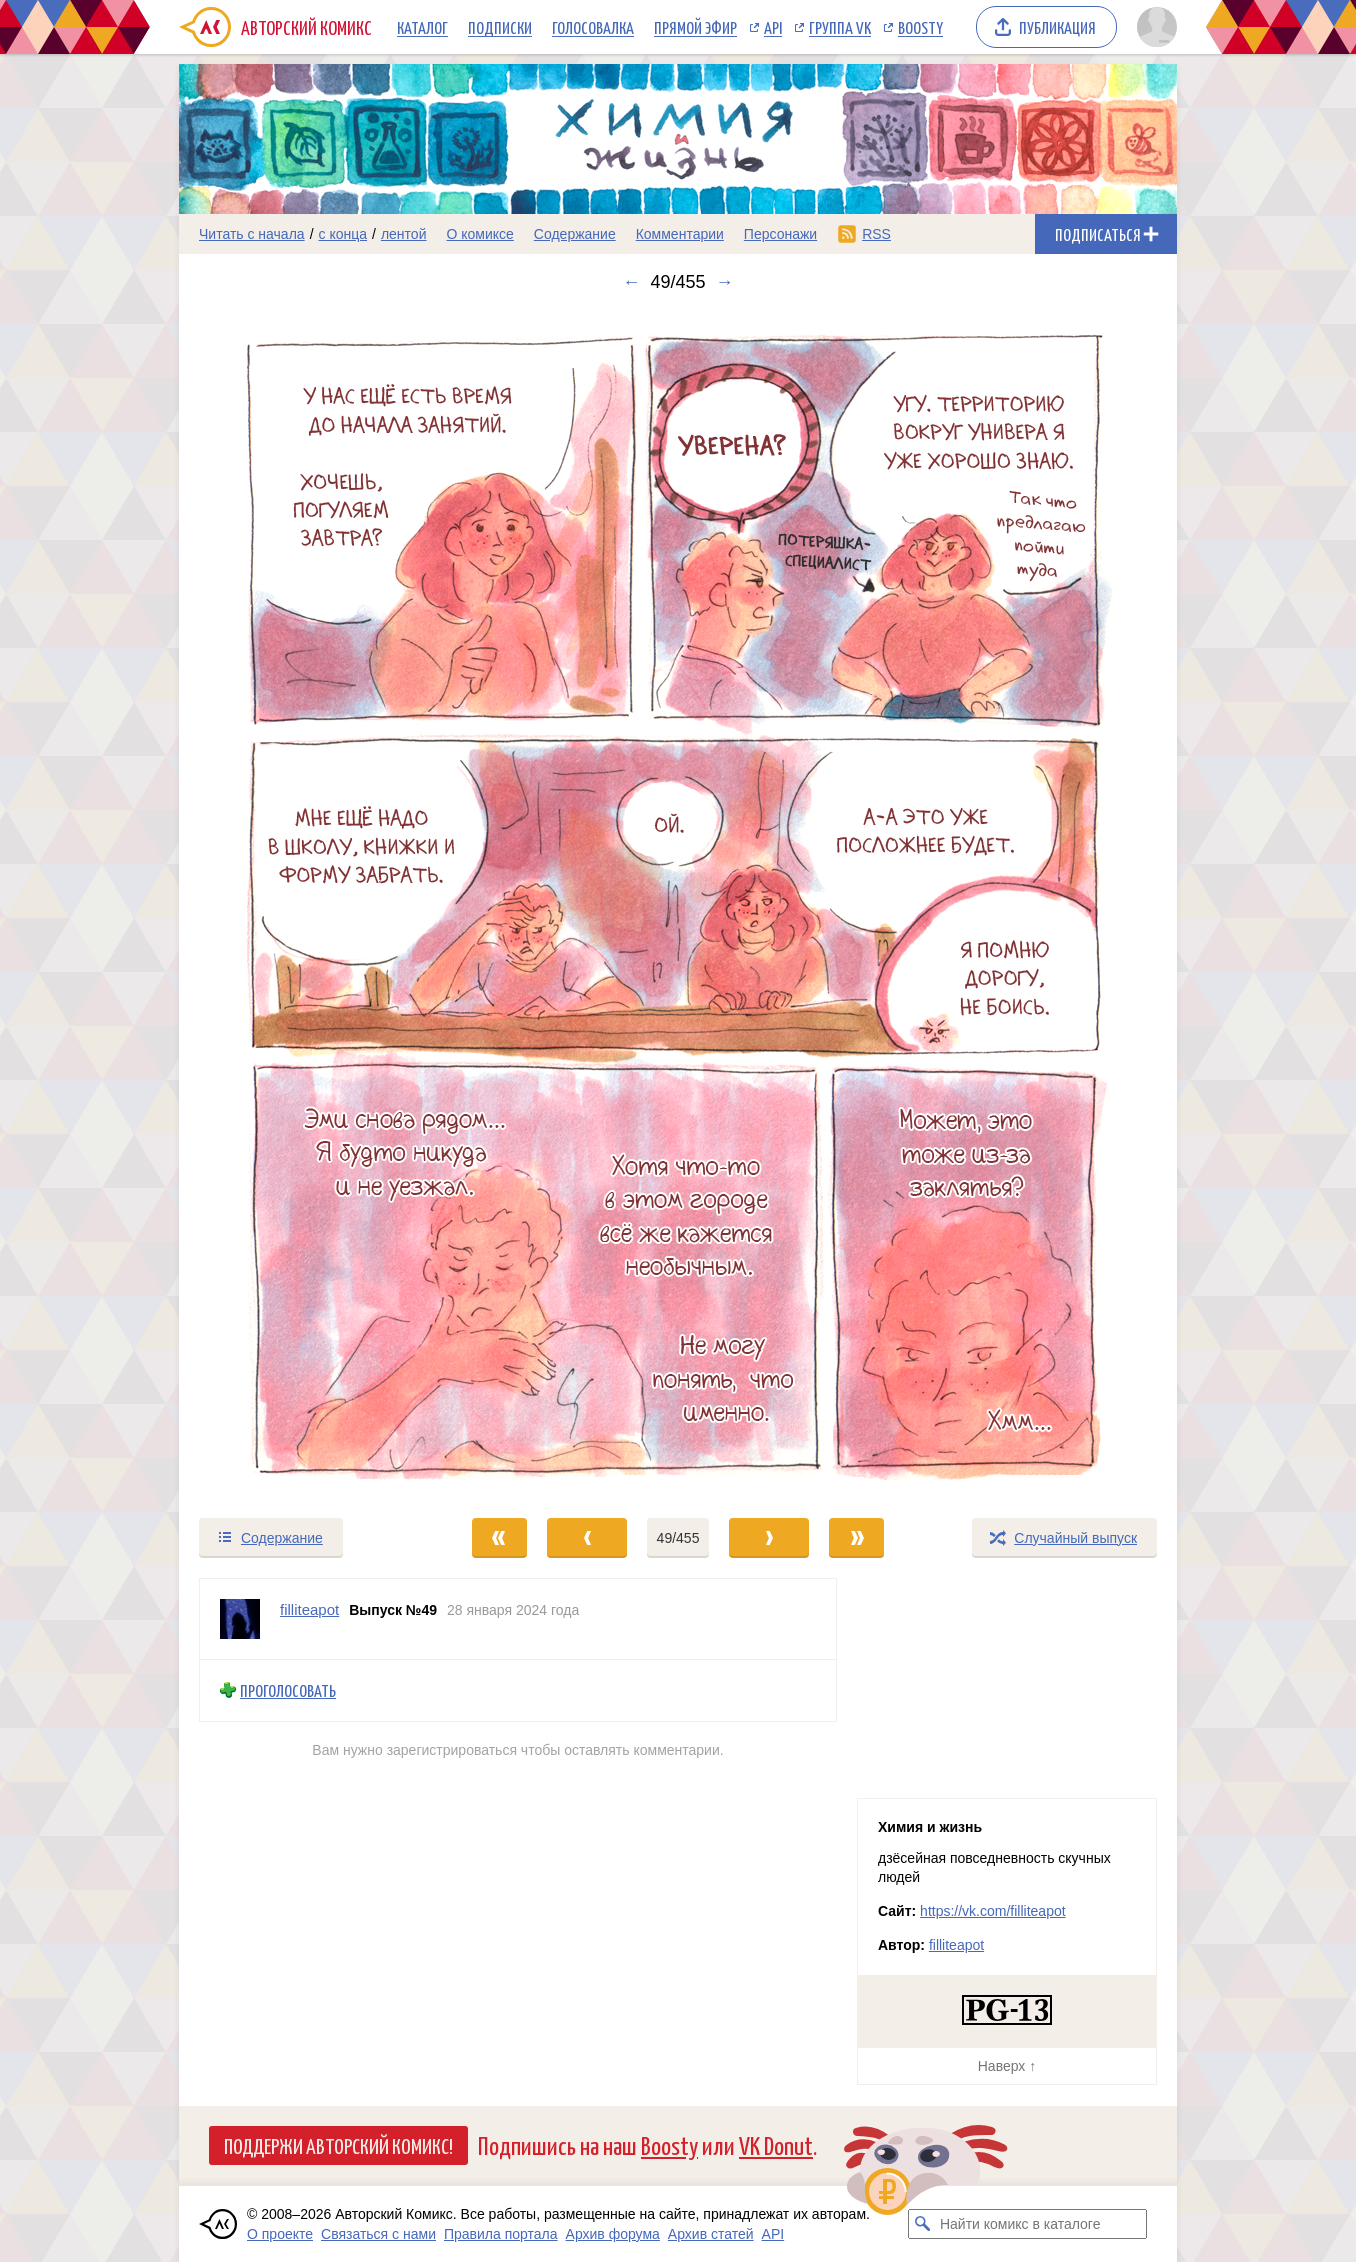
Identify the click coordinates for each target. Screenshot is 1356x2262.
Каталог (422, 27)
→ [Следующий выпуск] (725, 282)
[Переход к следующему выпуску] (678, 904)
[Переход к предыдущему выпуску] (304, 904)
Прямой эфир (695, 27)
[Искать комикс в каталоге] (923, 2224)
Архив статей (711, 2234)
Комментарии (680, 234)
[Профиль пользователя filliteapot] (240, 1619)
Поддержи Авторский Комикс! (338, 2145)
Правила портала (501, 2234)
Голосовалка (593, 27)
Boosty (920, 27)
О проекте (280, 2234)
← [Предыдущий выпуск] (631, 282)
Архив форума (613, 2234)
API (773, 27)
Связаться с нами (378, 2234)
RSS (876, 234)
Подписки (500, 27)
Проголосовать (288, 1690)
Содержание (575, 234)
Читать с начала (252, 234)
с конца (343, 234)
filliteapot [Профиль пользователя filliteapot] (309, 1609)
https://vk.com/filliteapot (993, 1911)
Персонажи (780, 234)
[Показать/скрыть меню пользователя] (1153, 27)
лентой (404, 234)
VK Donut (776, 2144)
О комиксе (479, 234)
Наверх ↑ (1007, 2066)
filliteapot (956, 1945)
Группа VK (840, 27)
